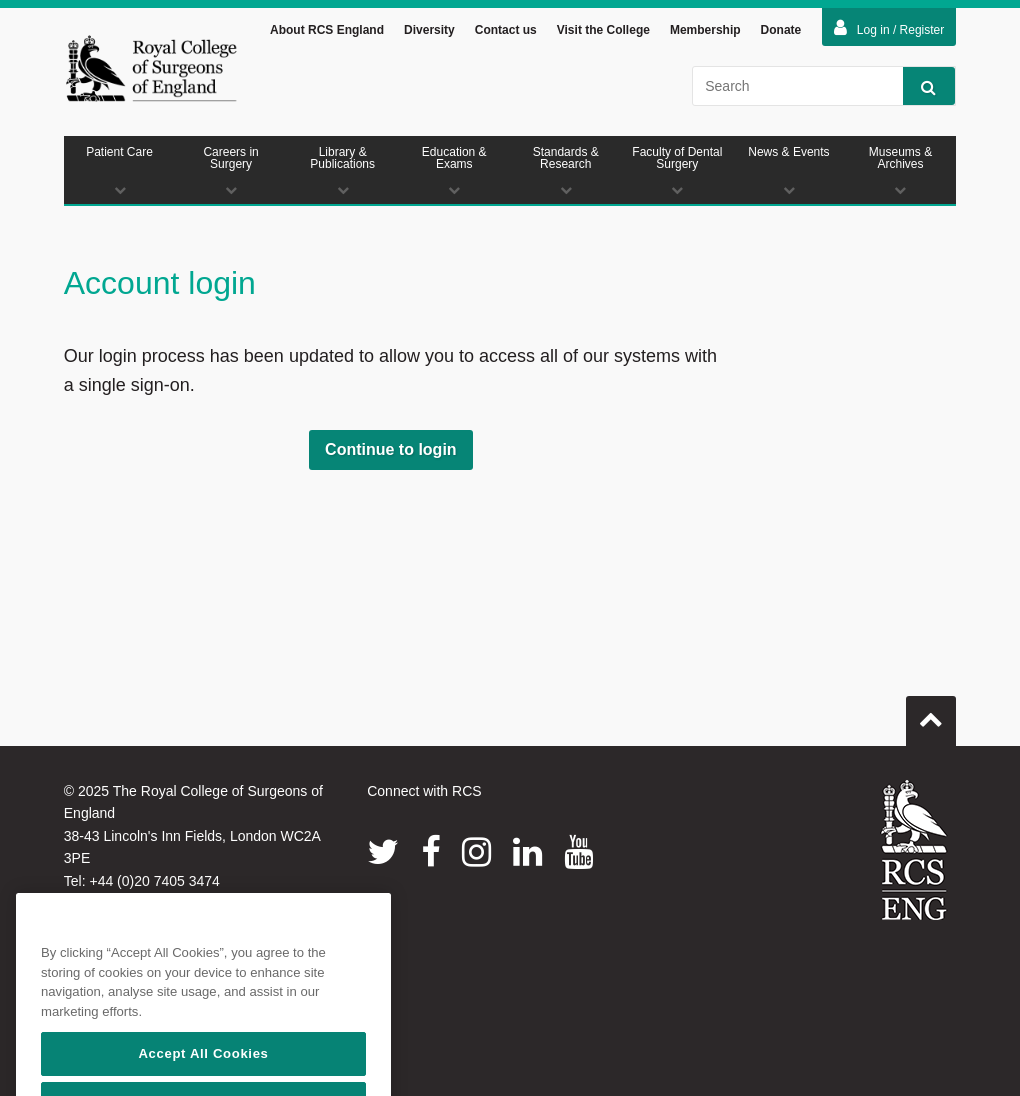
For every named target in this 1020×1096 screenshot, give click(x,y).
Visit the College (603, 33)
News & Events (789, 173)
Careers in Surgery (231, 173)
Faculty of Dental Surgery (678, 173)
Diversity (429, 33)
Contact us (506, 33)
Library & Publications (343, 173)
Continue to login (391, 452)
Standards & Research (566, 173)
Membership (705, 33)
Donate (781, 33)
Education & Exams (454, 173)
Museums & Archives (901, 173)
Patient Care (120, 173)
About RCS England (327, 33)
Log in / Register (889, 31)
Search (919, 89)
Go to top (931, 716)
